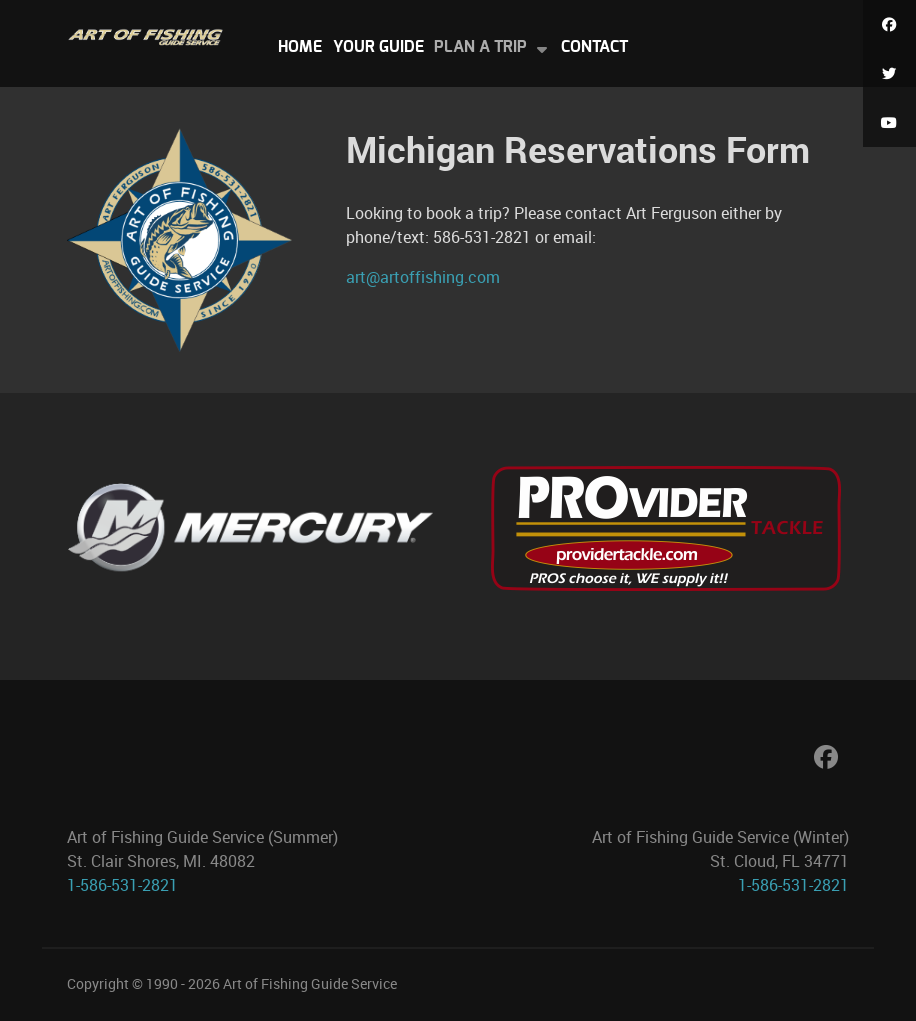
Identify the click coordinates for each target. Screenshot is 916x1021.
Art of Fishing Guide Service (310, 984)
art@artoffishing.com (423, 277)
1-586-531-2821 (122, 885)
